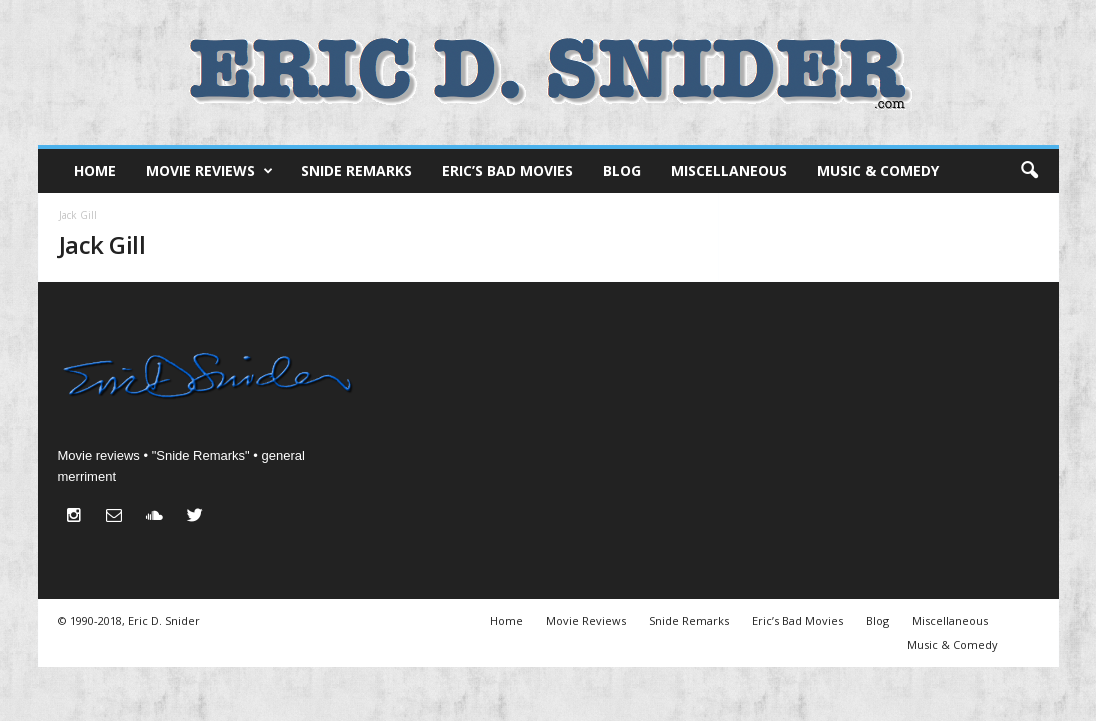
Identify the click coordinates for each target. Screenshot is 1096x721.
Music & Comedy (878, 170)
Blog (622, 170)
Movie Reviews (209, 171)
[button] (1029, 171)
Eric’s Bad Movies (507, 170)
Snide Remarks (356, 170)
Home (95, 170)
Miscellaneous (729, 170)
